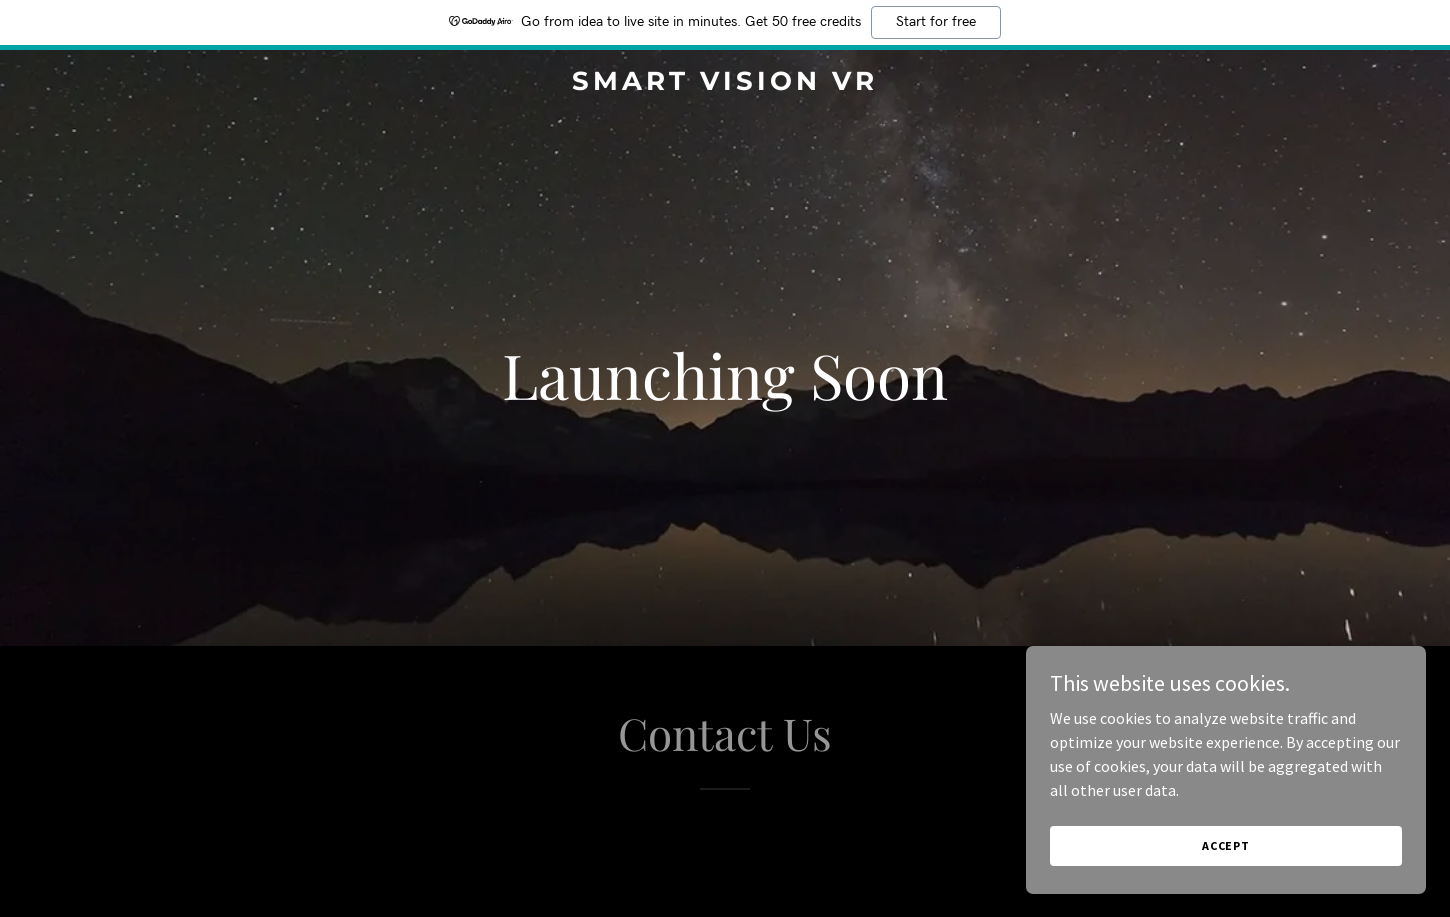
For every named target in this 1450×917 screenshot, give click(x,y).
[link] (724, 84)
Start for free (936, 22)
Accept (1226, 845)
